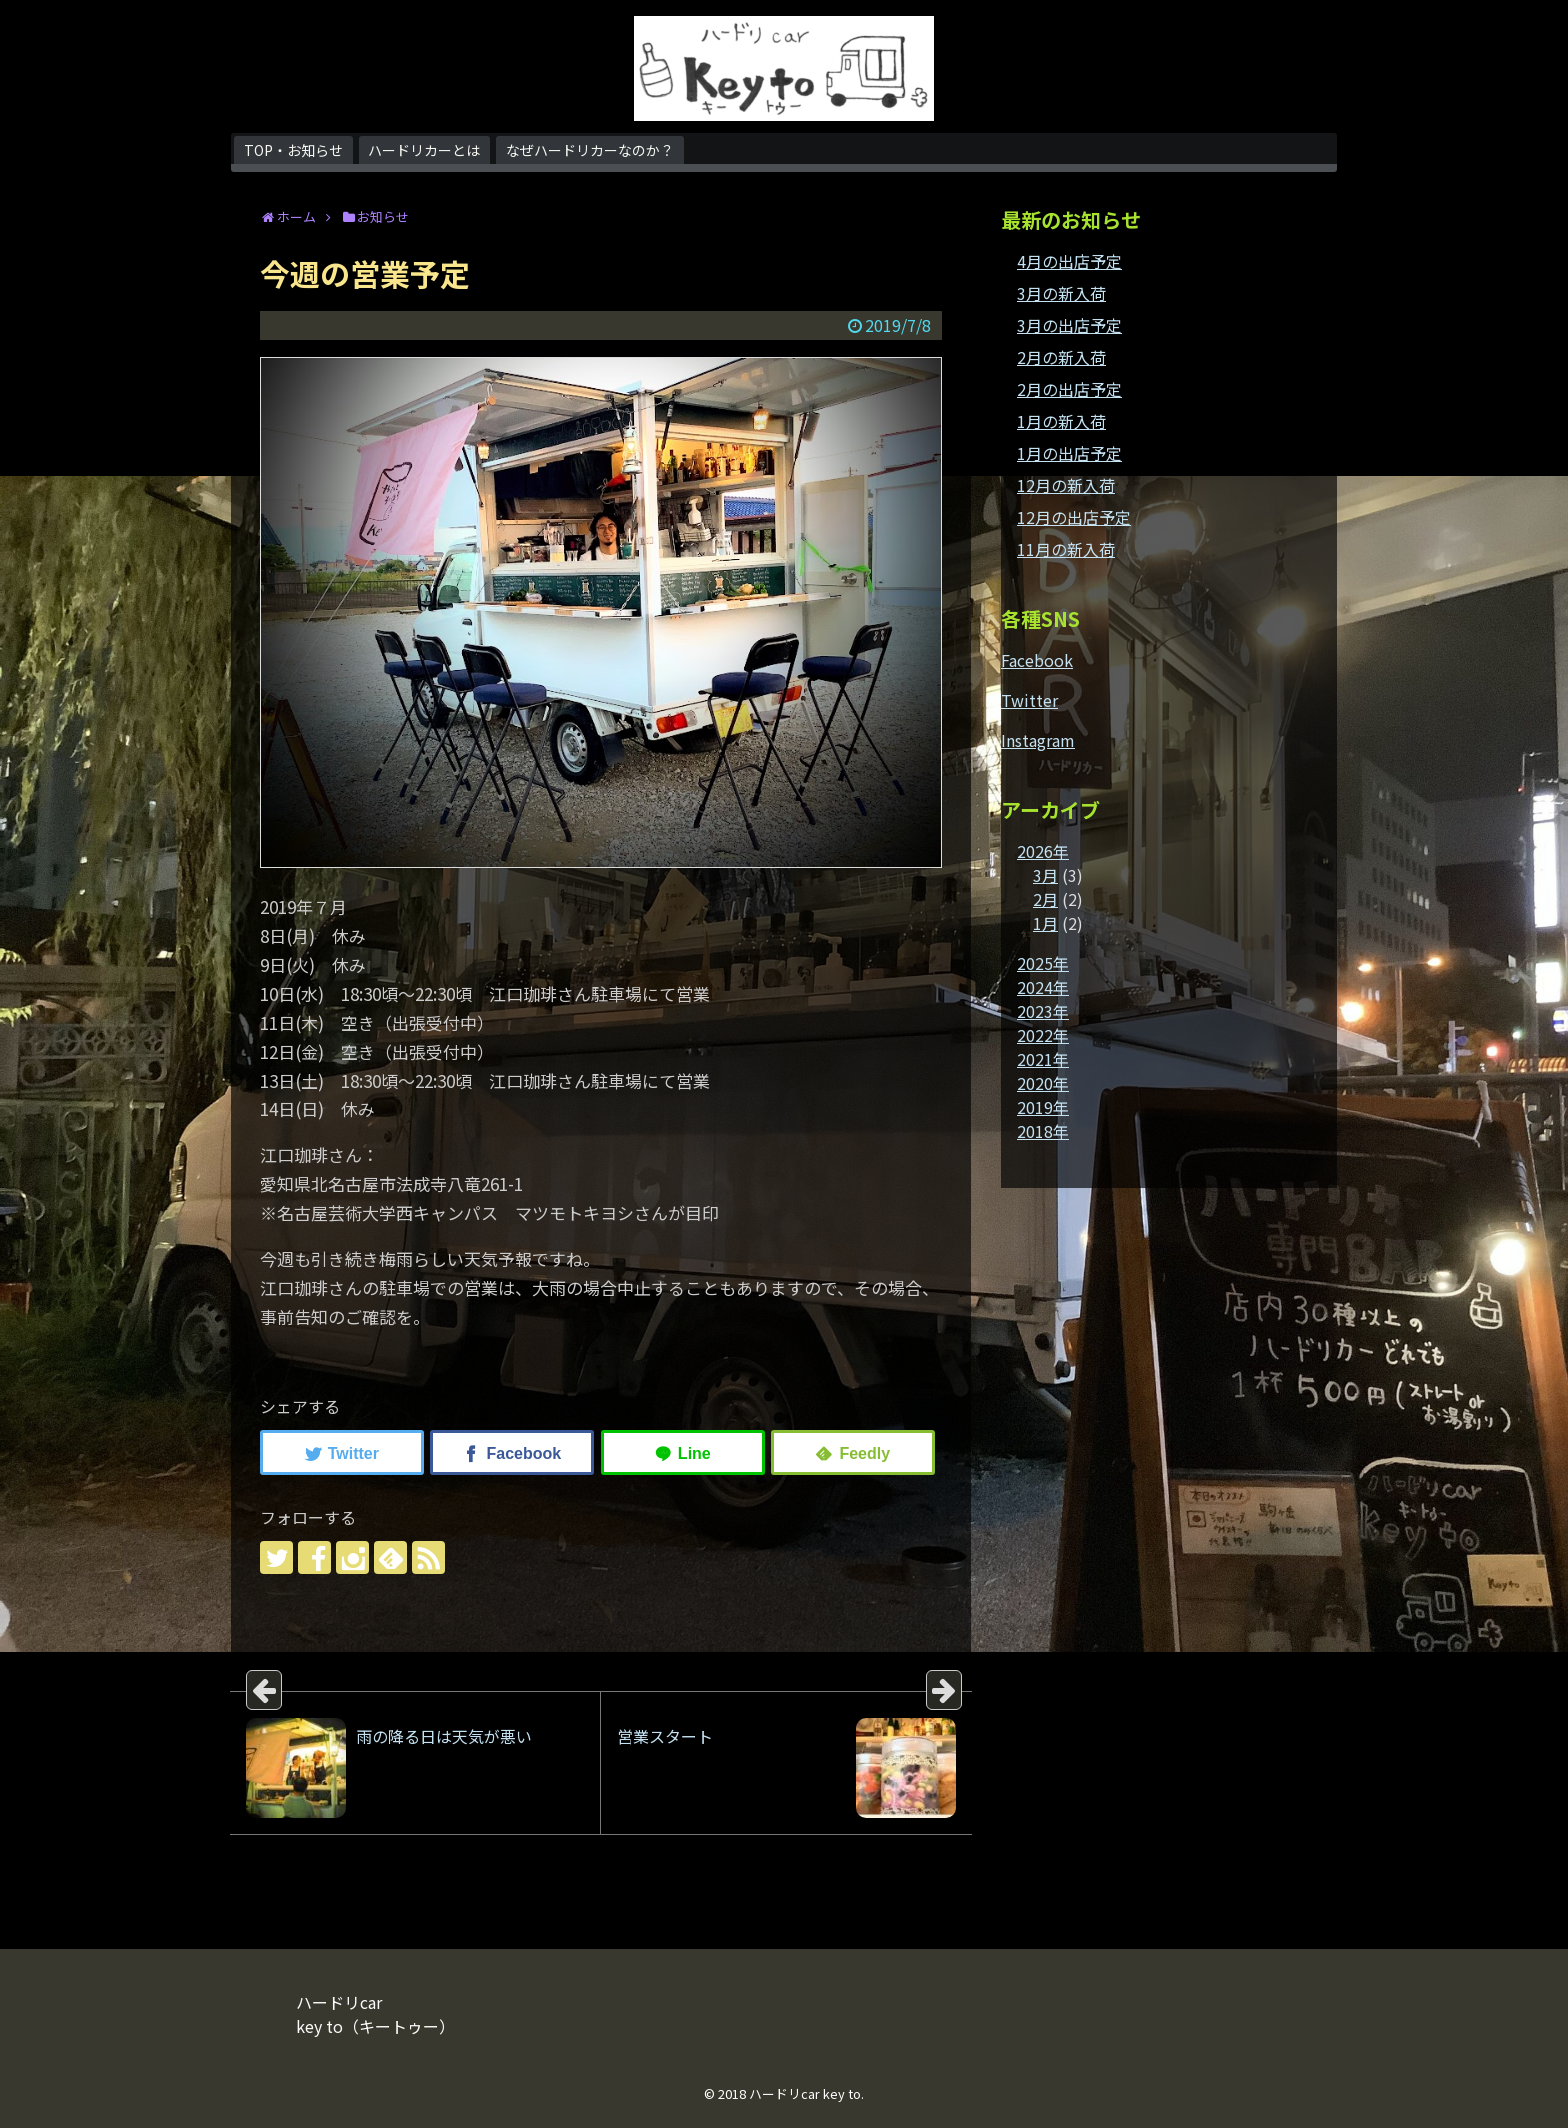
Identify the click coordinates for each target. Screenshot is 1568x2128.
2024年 (1043, 987)
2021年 (1043, 1059)
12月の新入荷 (1066, 485)
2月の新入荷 (1061, 357)
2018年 (1043, 1131)
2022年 (1043, 1035)
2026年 (1043, 851)
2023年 (1043, 1011)
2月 (1045, 899)
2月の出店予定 (1069, 389)
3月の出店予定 (1069, 325)
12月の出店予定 (1074, 517)
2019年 (1043, 1107)
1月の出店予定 (1069, 453)
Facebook (1037, 660)
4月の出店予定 (1069, 261)
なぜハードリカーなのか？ (590, 150)
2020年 (1043, 1083)
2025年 (1043, 963)
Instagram (1038, 740)
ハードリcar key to (805, 2093)
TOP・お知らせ (293, 150)
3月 (1045, 875)
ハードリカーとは (424, 150)
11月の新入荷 (1066, 549)
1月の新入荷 (1061, 421)
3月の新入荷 (1061, 293)
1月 (1045, 923)
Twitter (1029, 700)
